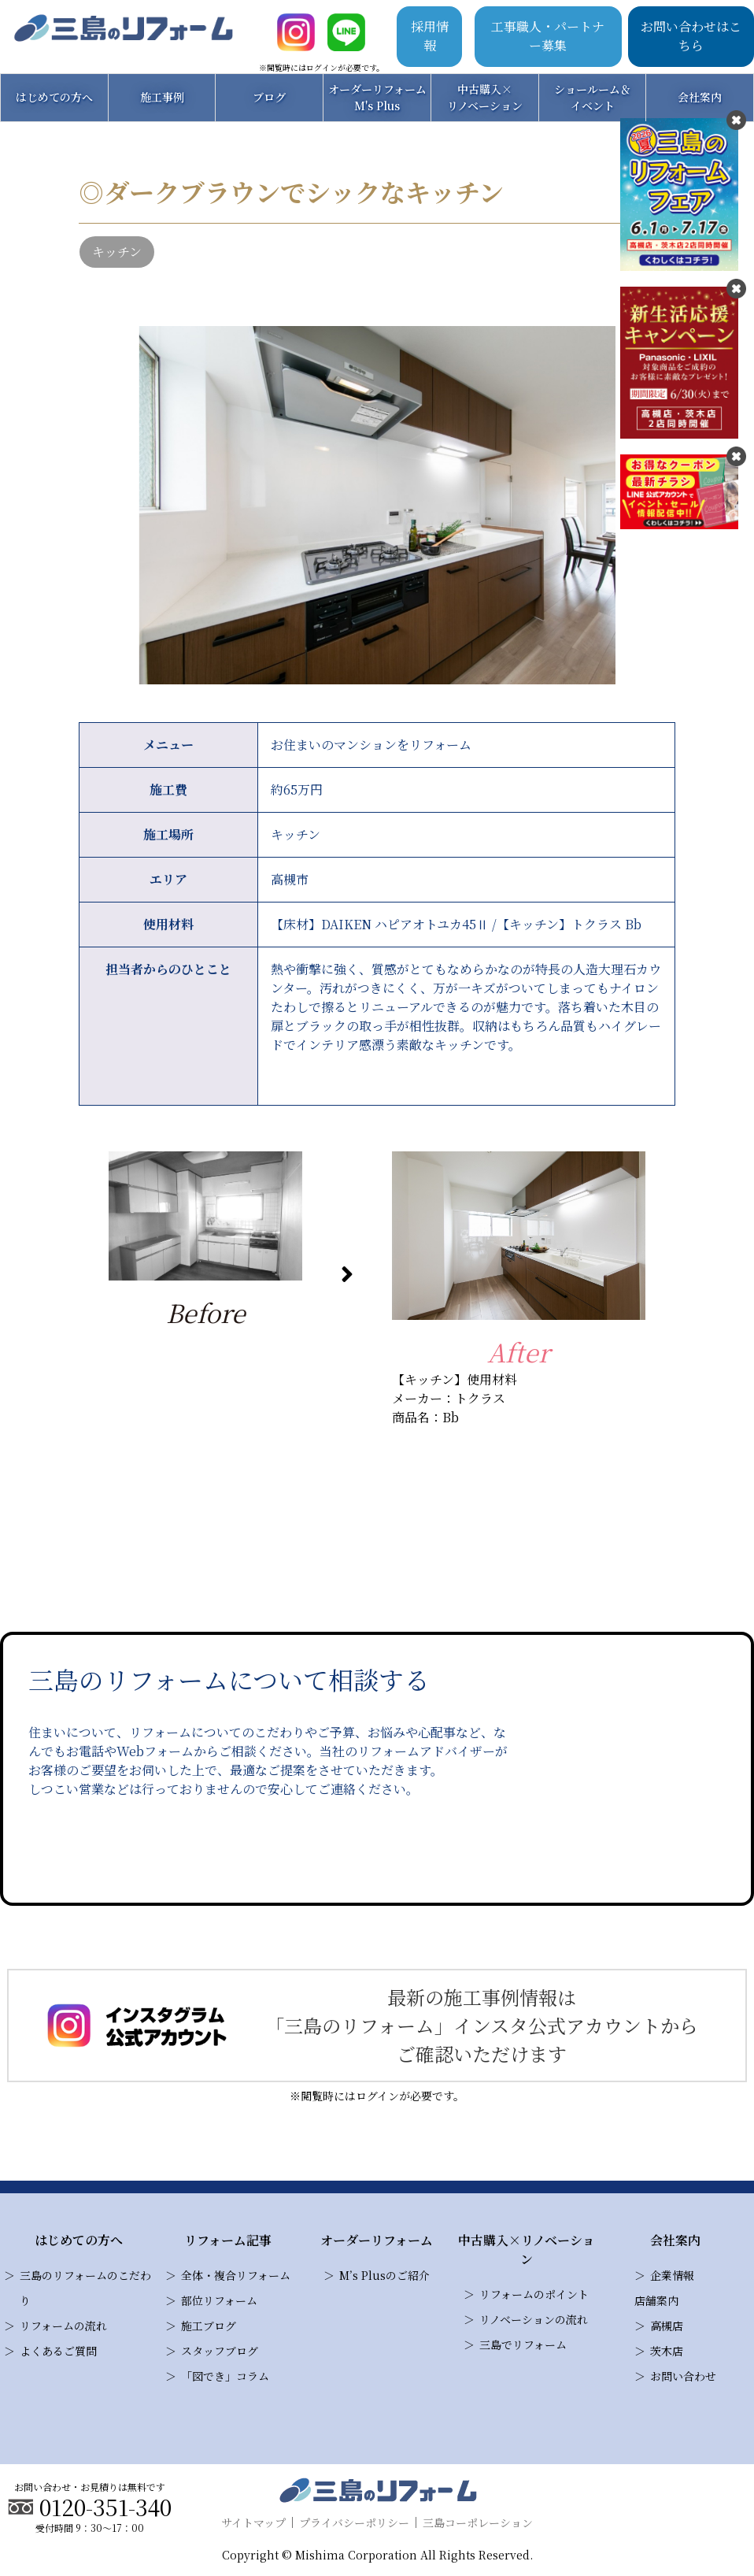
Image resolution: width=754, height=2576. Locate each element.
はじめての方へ (54, 97)
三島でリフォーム (523, 2344)
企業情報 (672, 2275)
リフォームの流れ (63, 2325)
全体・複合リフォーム (235, 2275)
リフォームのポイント (534, 2294)
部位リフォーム (219, 2300)
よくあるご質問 (58, 2351)
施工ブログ (208, 2325)
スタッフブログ (219, 2351)
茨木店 (666, 2351)
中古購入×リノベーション (485, 97)
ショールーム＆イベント (592, 97)
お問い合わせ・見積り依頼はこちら (272, 1850)
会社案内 (700, 97)
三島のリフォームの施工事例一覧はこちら (377, 1516)
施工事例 (162, 97)
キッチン (117, 252)
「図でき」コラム (225, 2376)
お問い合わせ (683, 2376)
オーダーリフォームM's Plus (377, 97)
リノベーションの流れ (533, 2319)
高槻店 (666, 2325)
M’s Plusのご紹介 (384, 2275)
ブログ (269, 97)
